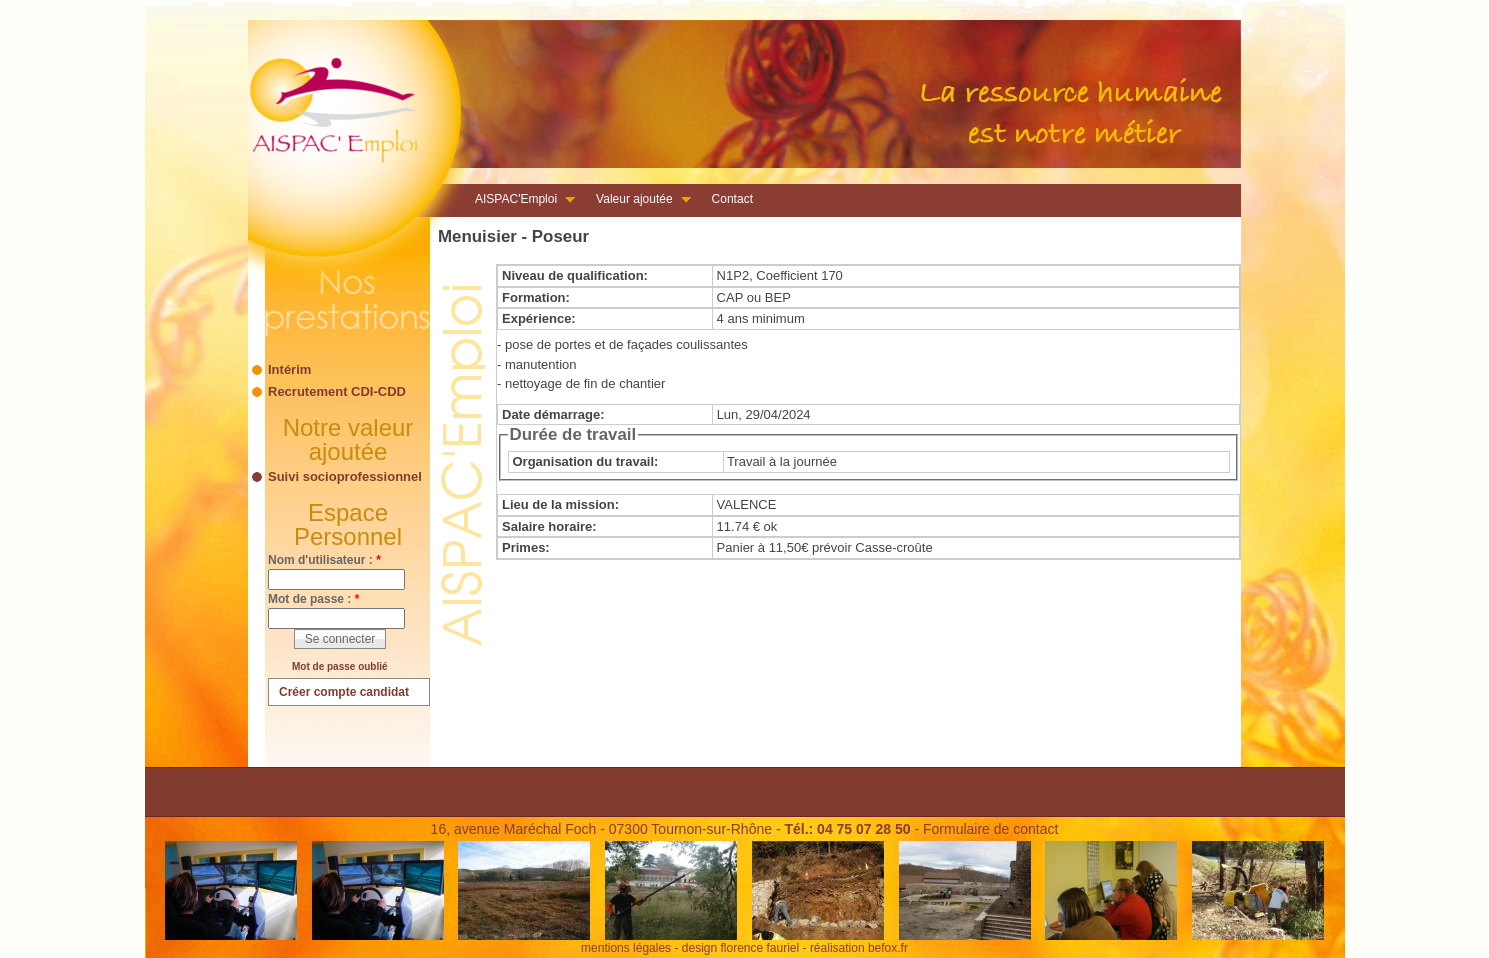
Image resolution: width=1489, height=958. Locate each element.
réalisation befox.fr (859, 948)
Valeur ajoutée (637, 201)
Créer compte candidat (344, 692)
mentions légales (626, 948)
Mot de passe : (313, 599)
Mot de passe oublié (340, 666)
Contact (732, 199)
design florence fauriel (740, 948)
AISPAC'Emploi (519, 201)
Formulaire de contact (990, 829)
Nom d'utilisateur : (324, 560)
